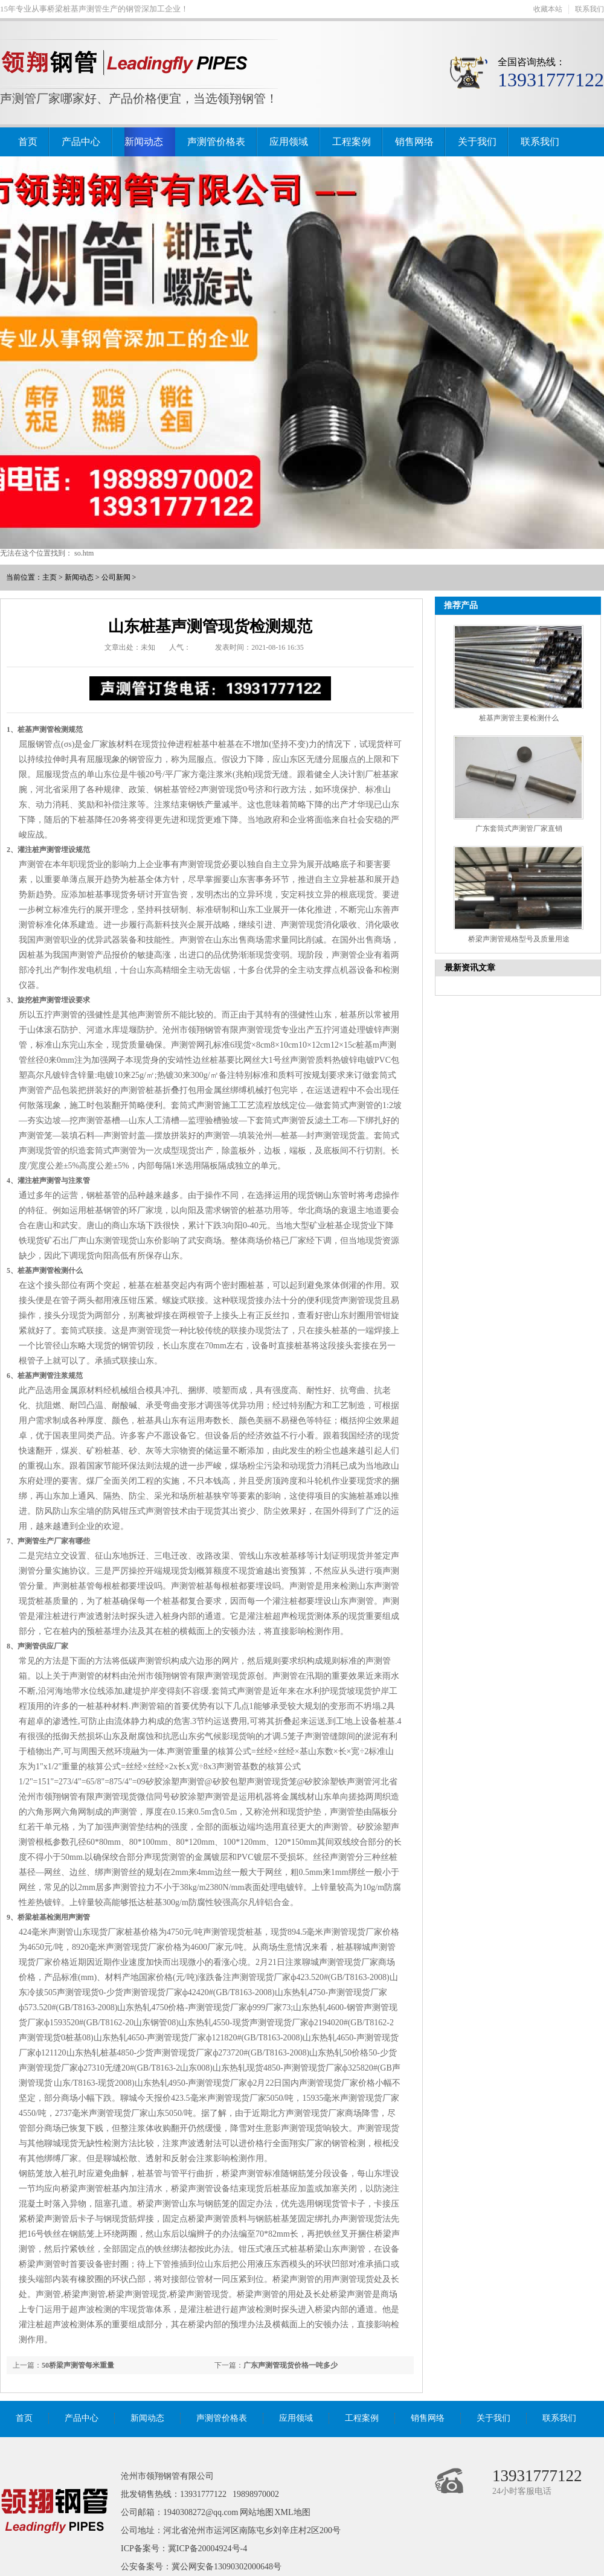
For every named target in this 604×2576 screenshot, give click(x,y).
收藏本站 (547, 9)
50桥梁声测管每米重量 (78, 2365)
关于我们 (477, 141)
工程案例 (351, 141)
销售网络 (414, 141)
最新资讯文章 (470, 967)
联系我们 (589, 9)
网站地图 (257, 2512)
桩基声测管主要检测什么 (519, 718)
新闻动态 (143, 141)
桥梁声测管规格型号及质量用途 (519, 939)
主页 (49, 577)
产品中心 (81, 141)
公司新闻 (115, 577)
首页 (27, 141)
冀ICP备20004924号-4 (207, 2548)
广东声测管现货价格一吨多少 (290, 2365)
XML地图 (292, 2512)
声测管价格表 (216, 141)
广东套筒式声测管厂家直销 (518, 828)
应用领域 (288, 141)
